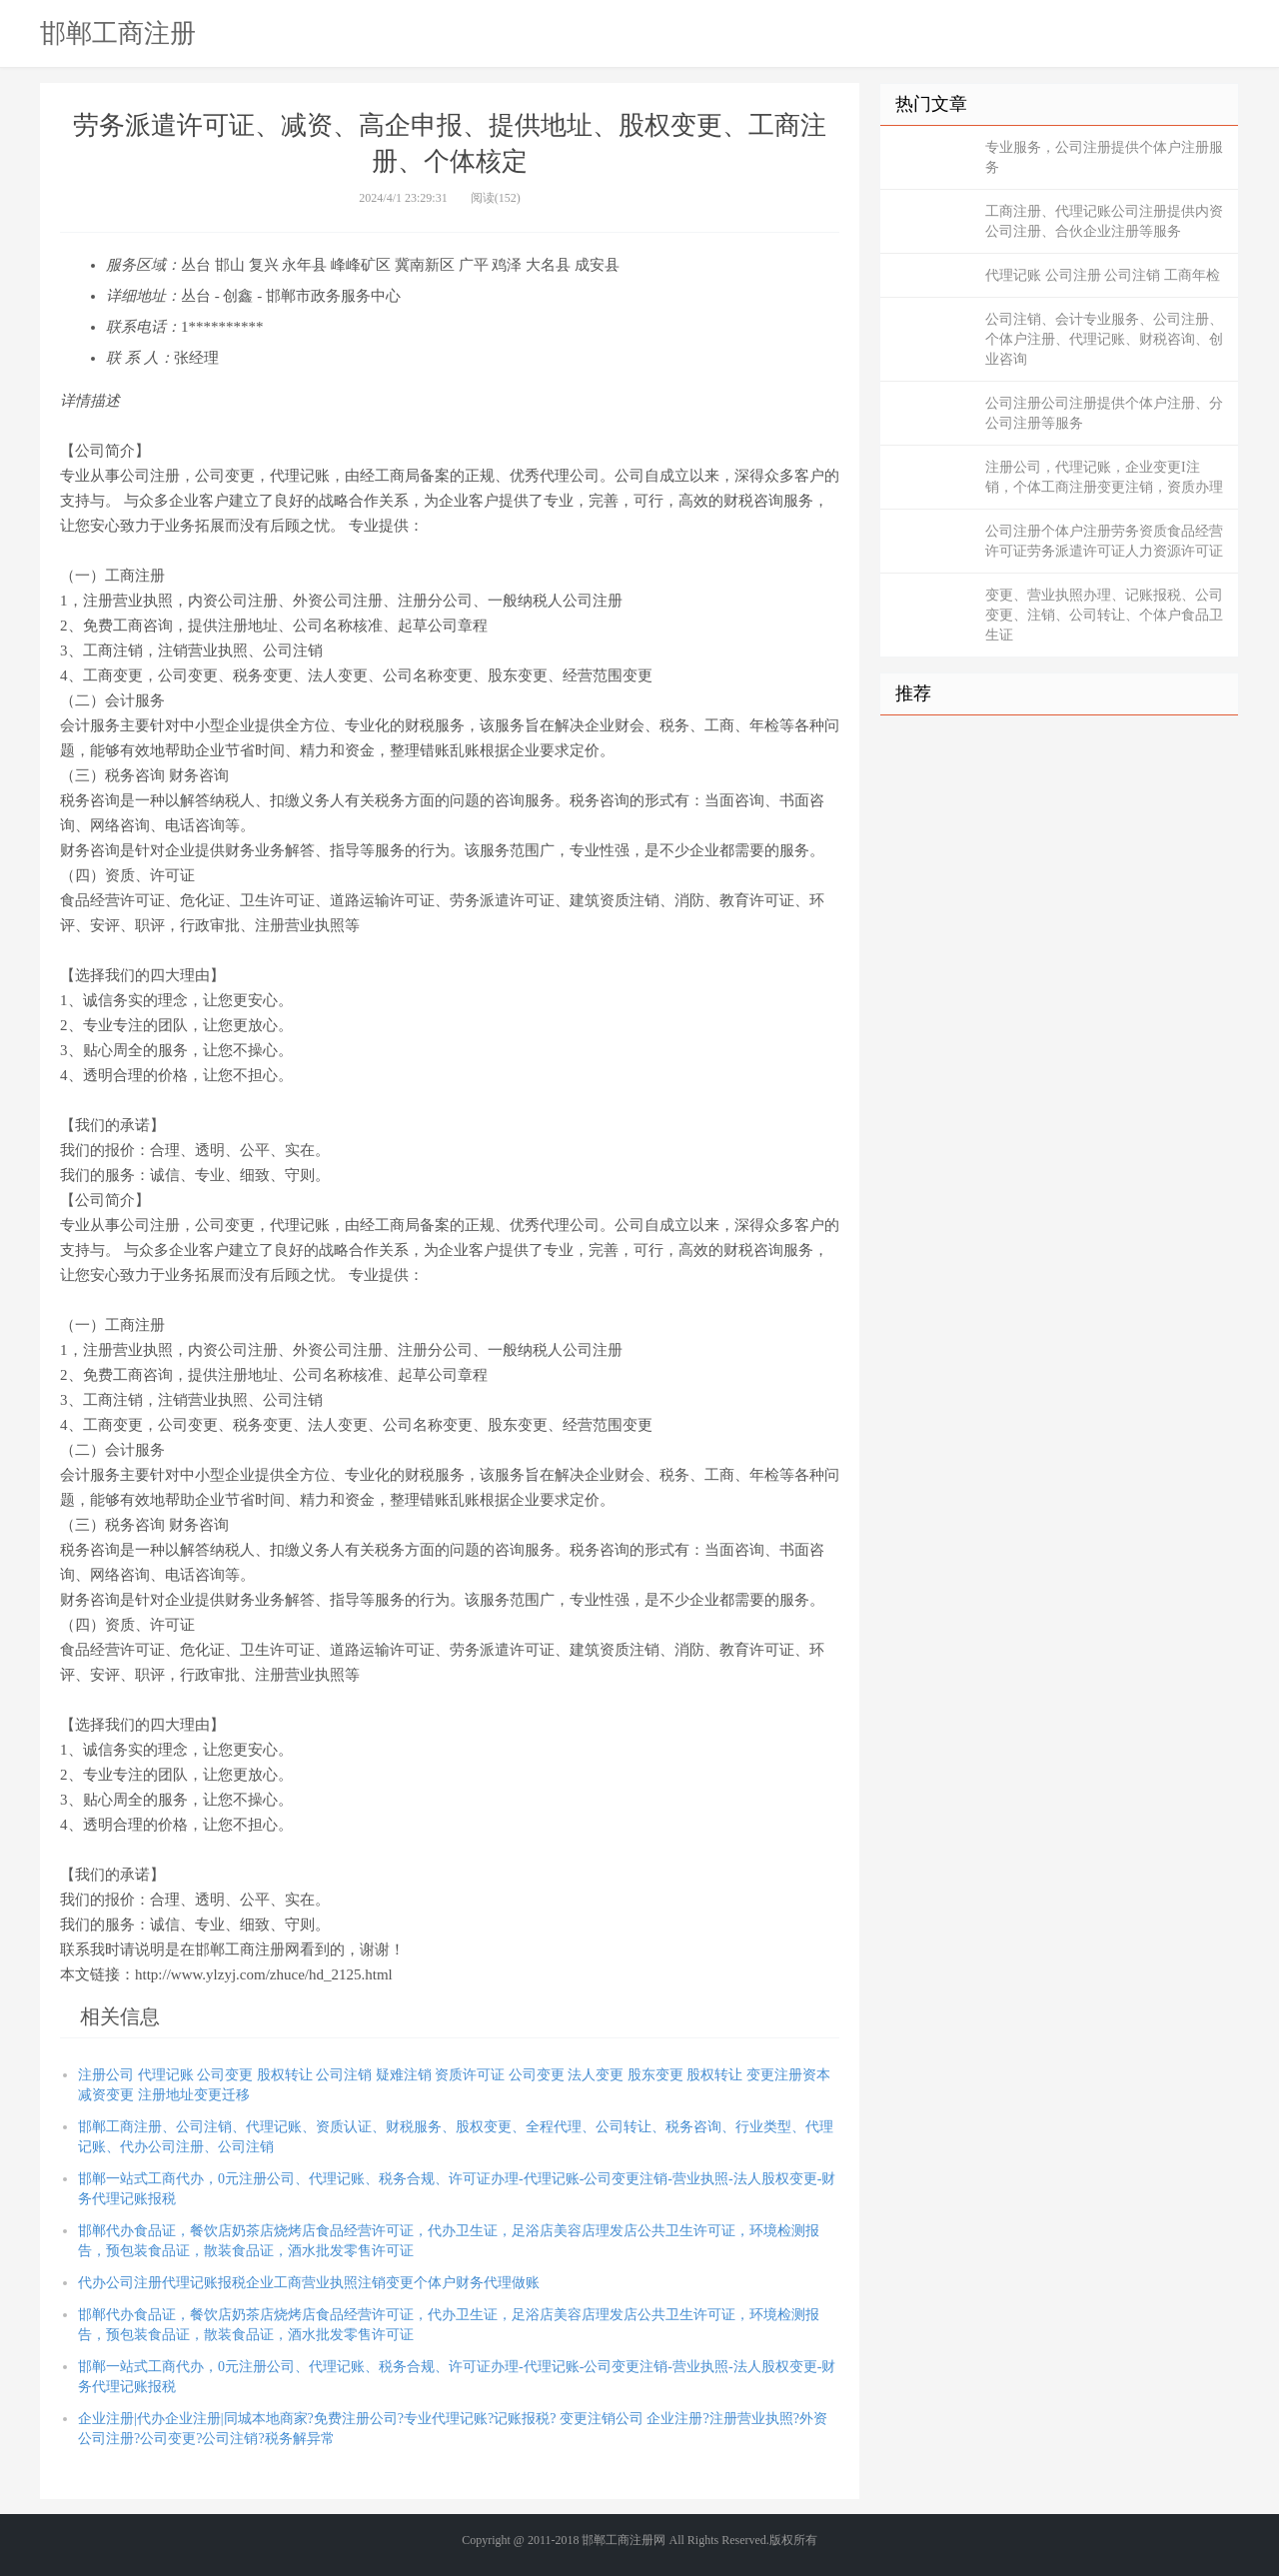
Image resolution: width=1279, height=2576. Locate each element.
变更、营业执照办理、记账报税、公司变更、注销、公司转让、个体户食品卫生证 (1104, 615)
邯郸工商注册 (118, 33)
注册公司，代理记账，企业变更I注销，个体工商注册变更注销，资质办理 (1104, 477)
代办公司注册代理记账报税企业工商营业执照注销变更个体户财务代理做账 (309, 2282)
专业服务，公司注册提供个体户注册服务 (1104, 157)
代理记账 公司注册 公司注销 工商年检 (1102, 275)
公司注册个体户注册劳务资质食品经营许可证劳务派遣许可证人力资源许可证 (1104, 541)
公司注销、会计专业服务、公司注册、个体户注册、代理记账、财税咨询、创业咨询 (1104, 339)
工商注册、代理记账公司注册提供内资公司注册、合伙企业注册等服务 (1104, 221)
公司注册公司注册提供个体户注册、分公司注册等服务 (1104, 413)
